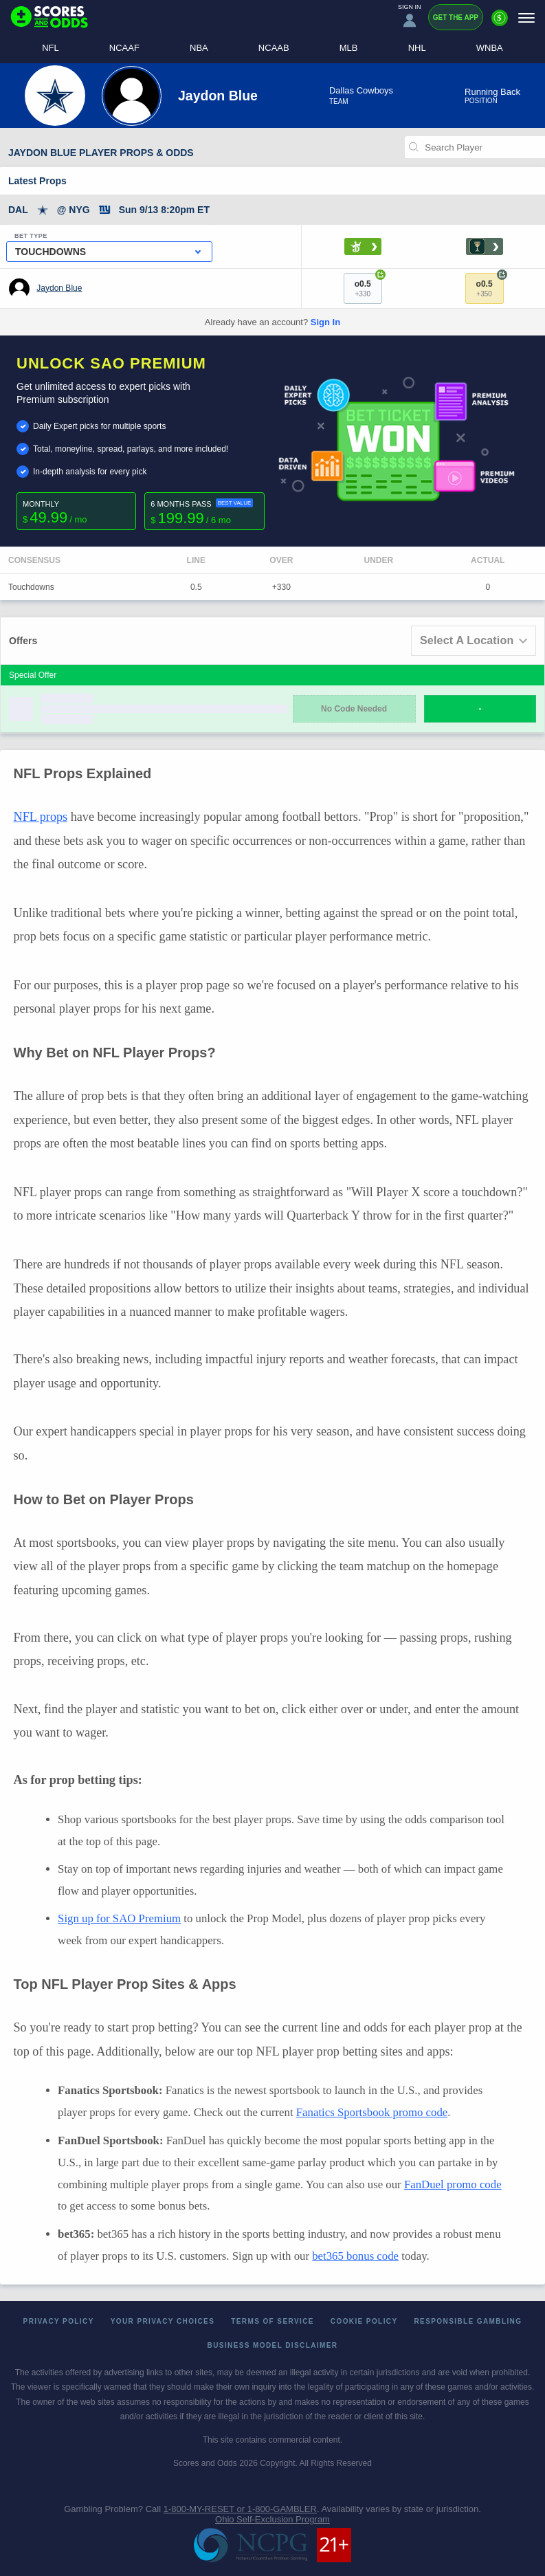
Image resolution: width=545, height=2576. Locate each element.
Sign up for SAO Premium (119, 1918)
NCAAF (124, 48)
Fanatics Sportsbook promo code (371, 2112)
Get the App (455, 17)
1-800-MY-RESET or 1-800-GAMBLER (240, 2509)
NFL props (41, 817)
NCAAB (273, 48)
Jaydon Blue (59, 288)
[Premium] (499, 23)
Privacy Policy (58, 2321)
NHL (417, 48)
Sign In (325, 322)
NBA (199, 48)
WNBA (489, 48)
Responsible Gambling (468, 2321)
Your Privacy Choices (163, 2321)
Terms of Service (272, 2321)
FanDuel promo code (453, 2184)
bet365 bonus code (355, 2256)
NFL (50, 48)
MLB (349, 48)
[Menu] (526, 17)
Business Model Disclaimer (273, 2345)
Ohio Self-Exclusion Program (272, 2519)
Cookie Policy (364, 2321)
